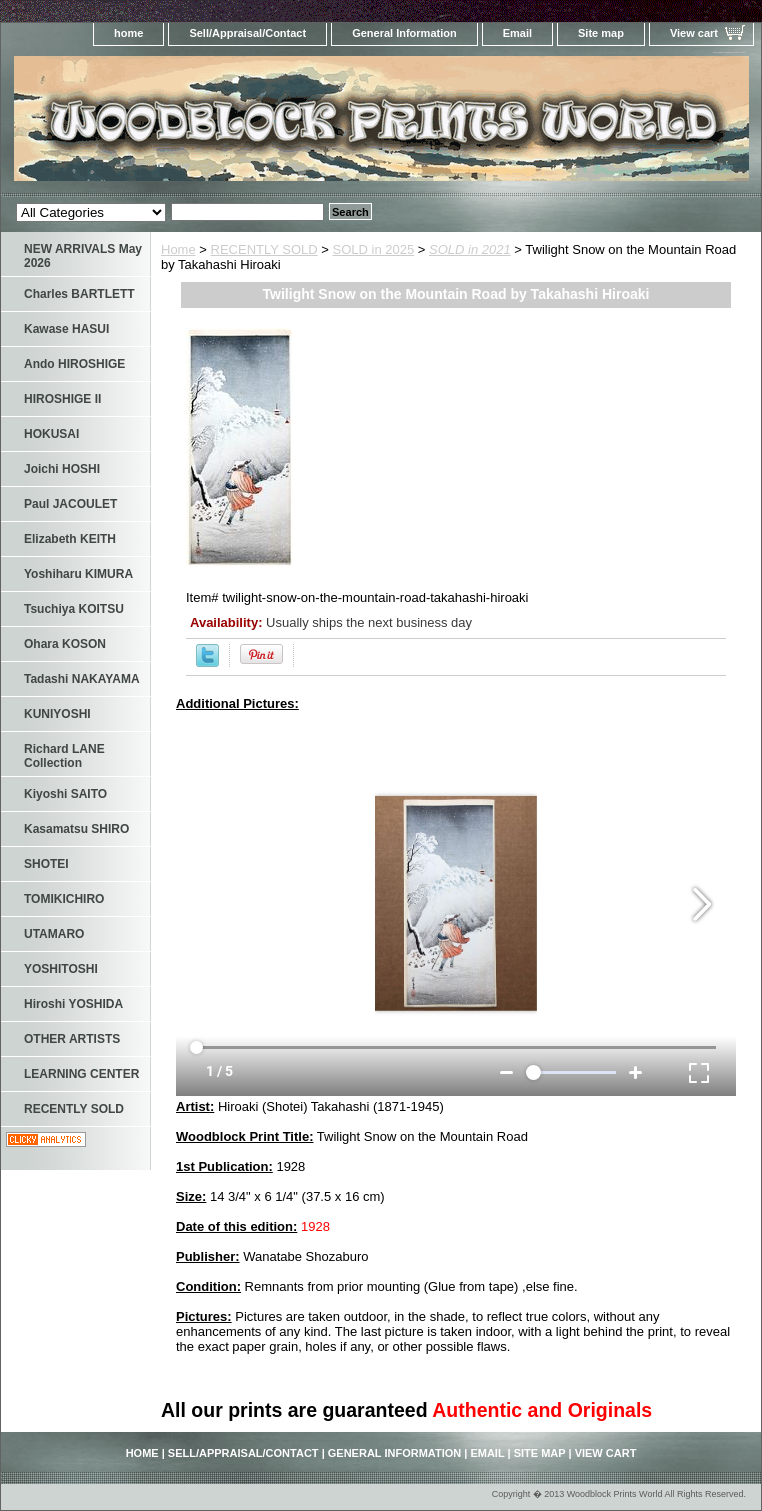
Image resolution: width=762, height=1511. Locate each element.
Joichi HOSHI (62, 469)
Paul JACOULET (70, 504)
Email (517, 33)
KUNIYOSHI (57, 714)
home (128, 33)
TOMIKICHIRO (64, 899)
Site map (601, 33)
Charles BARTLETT (79, 294)
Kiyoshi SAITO (65, 794)
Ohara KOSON (65, 644)
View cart (694, 33)
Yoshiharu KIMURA (78, 574)
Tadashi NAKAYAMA (82, 679)
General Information (404, 33)
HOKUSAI (51, 434)
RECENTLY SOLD (264, 249)
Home (178, 249)
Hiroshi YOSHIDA (73, 1004)
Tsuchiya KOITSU (74, 609)
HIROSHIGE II (62, 399)
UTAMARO (54, 934)
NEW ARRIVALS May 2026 (83, 256)
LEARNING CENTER (81, 1074)
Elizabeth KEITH (70, 539)
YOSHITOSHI (61, 969)
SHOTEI (46, 864)
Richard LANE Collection (64, 756)
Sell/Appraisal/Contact (247, 33)
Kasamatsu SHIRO (76, 829)
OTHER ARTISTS (72, 1039)
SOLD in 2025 (374, 249)
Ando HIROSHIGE (74, 364)
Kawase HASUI (66, 329)
